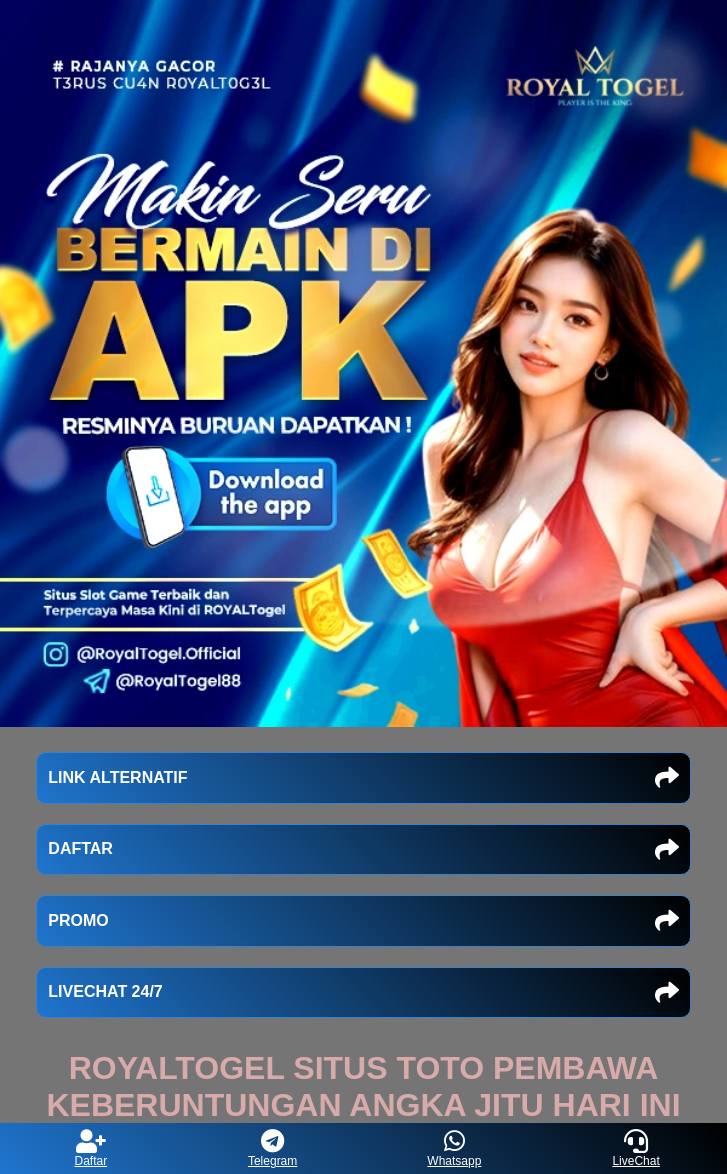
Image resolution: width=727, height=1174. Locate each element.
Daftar (91, 1148)
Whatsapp (454, 1148)
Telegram (272, 1148)
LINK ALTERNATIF (363, 778)
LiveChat (635, 1148)
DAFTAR (363, 850)
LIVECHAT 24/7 (363, 993)
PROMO (363, 921)
